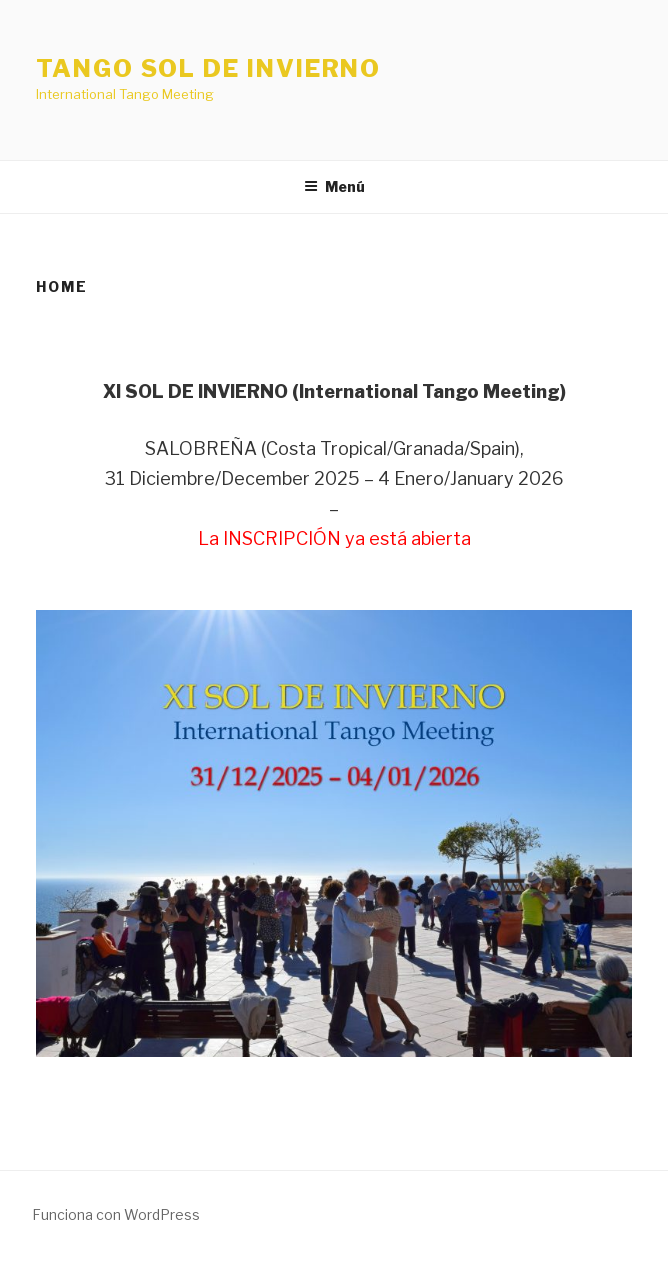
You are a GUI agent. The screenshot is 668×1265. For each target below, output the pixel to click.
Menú (334, 186)
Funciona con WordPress (116, 1214)
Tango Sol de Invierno (208, 68)
